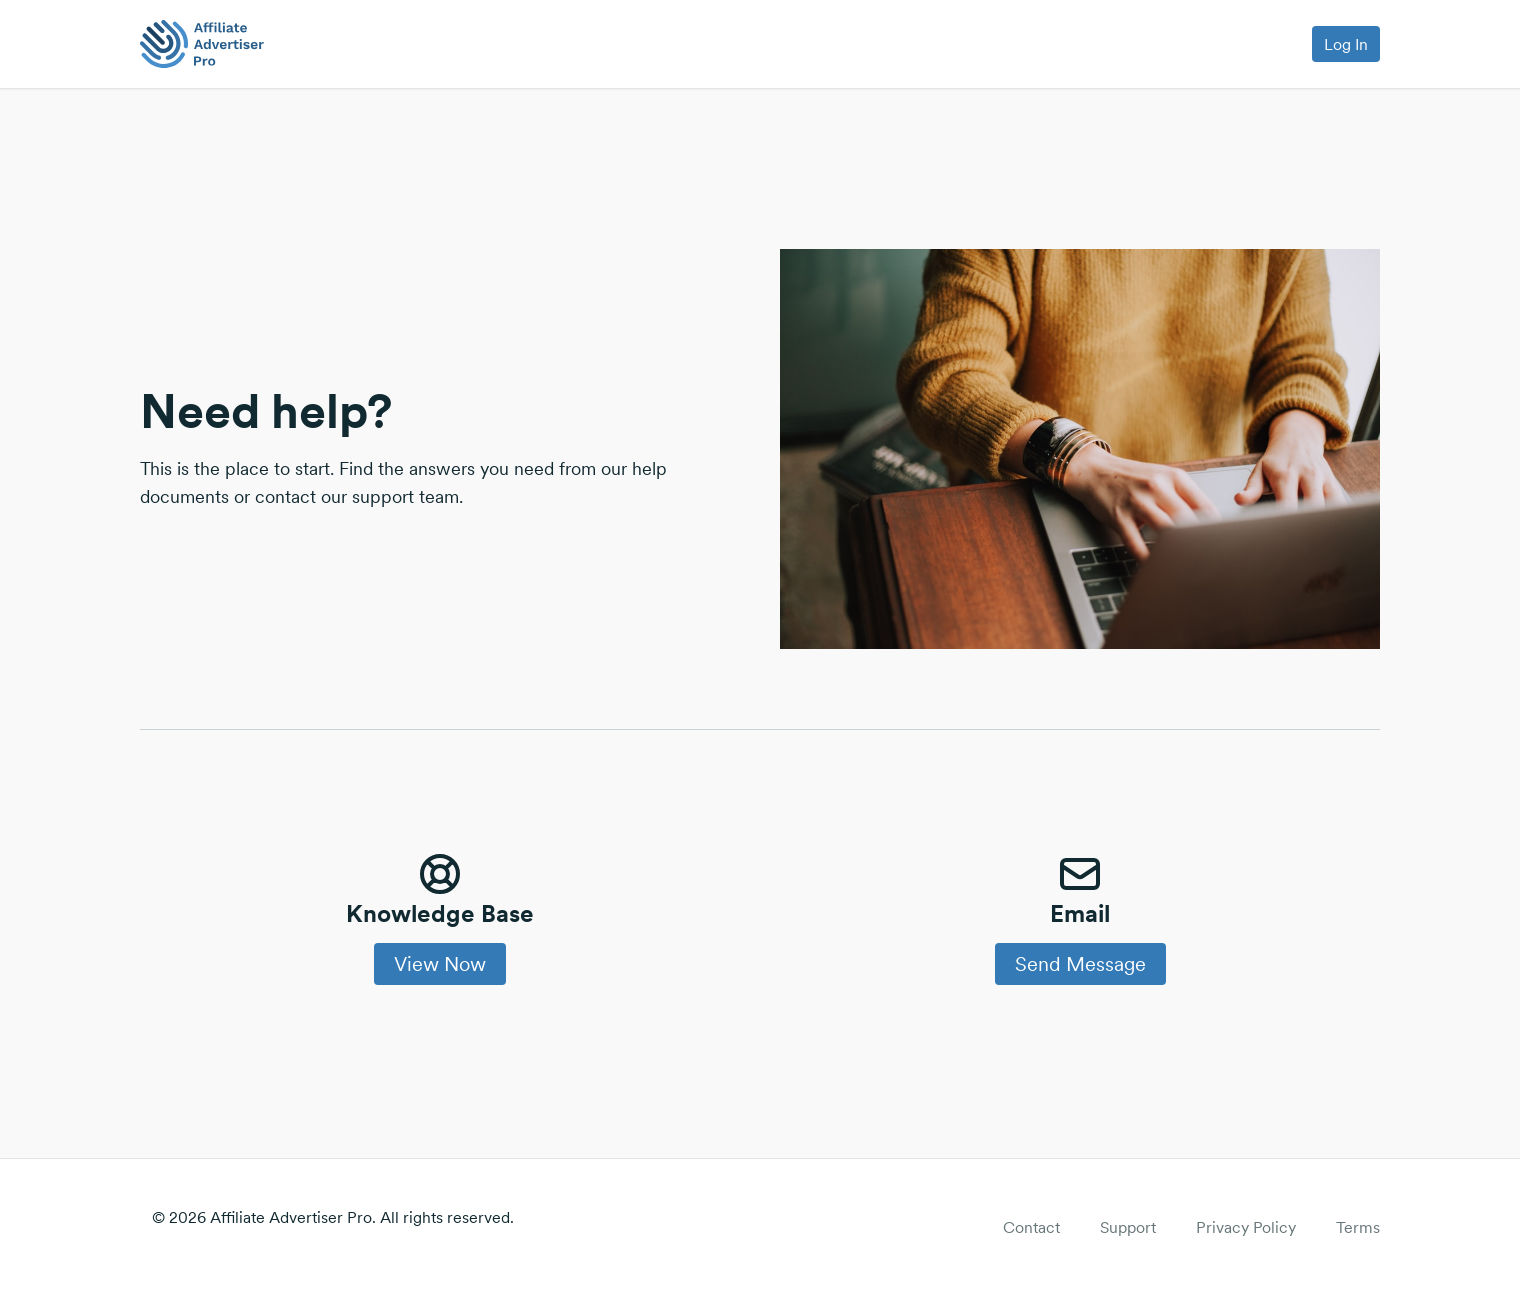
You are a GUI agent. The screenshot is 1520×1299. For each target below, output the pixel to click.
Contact (1031, 1227)
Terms (1358, 1227)
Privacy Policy (1246, 1227)
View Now (440, 964)
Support (1128, 1227)
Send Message (1080, 964)
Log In (1346, 44)
